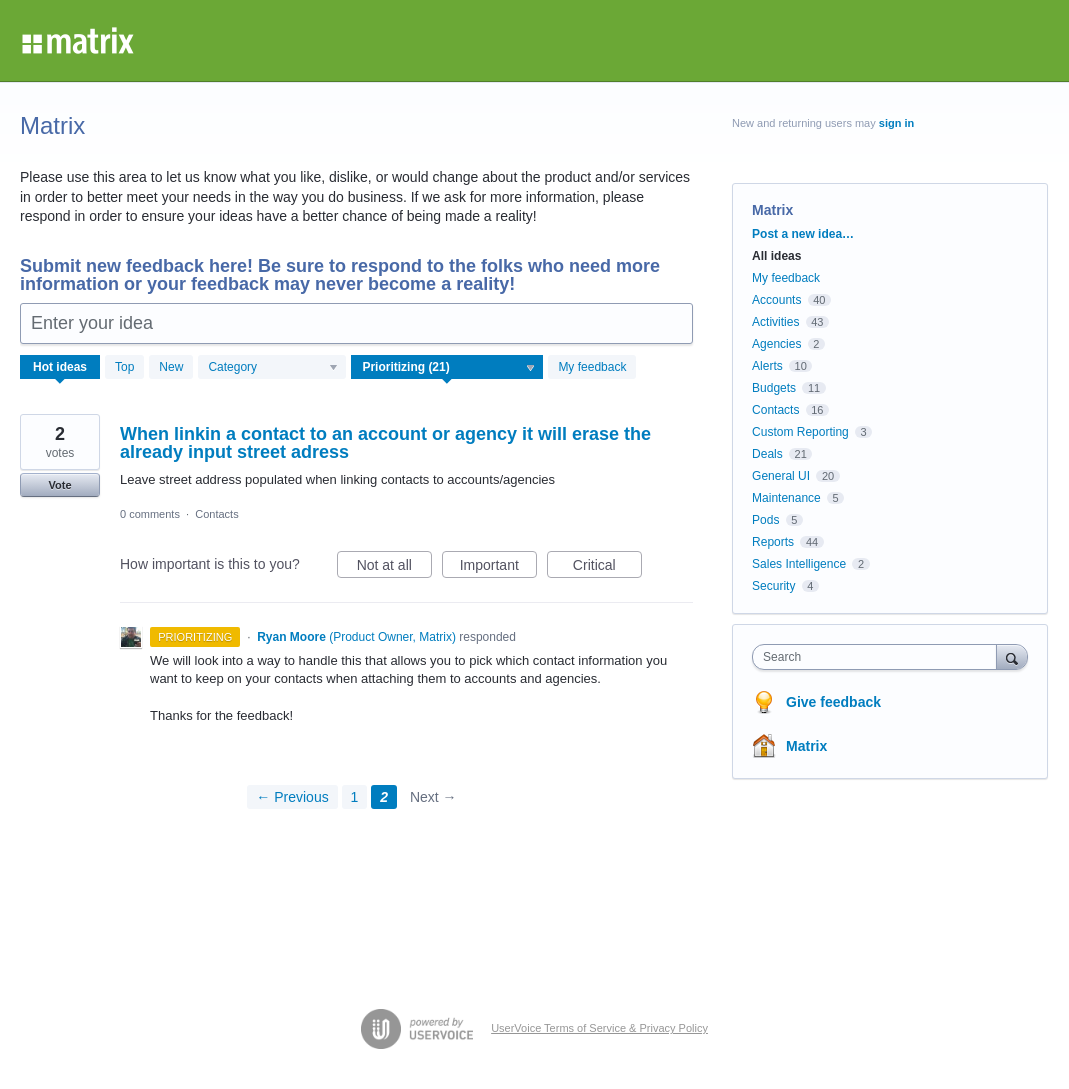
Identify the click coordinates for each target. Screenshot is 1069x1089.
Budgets (774, 388)
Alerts (767, 366)
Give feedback (833, 702)
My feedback (592, 367)
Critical (607, 568)
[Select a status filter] (448, 368)
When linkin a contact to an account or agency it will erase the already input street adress (385, 443)
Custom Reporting (800, 432)
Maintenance (786, 498)
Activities (775, 322)
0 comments (150, 514)
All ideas (776, 256)
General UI (781, 476)
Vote (59, 485)
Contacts (216, 514)
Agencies (776, 344)
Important (498, 568)
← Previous (292, 797)
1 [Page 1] (355, 797)
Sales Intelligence (799, 564)
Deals (767, 454)
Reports (773, 542)
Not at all (394, 568)
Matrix (806, 746)
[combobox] (879, 657)
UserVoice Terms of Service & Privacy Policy (599, 1028)
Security (773, 586)
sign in (896, 123)
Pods (765, 520)
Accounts (776, 300)
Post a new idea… (803, 234)
